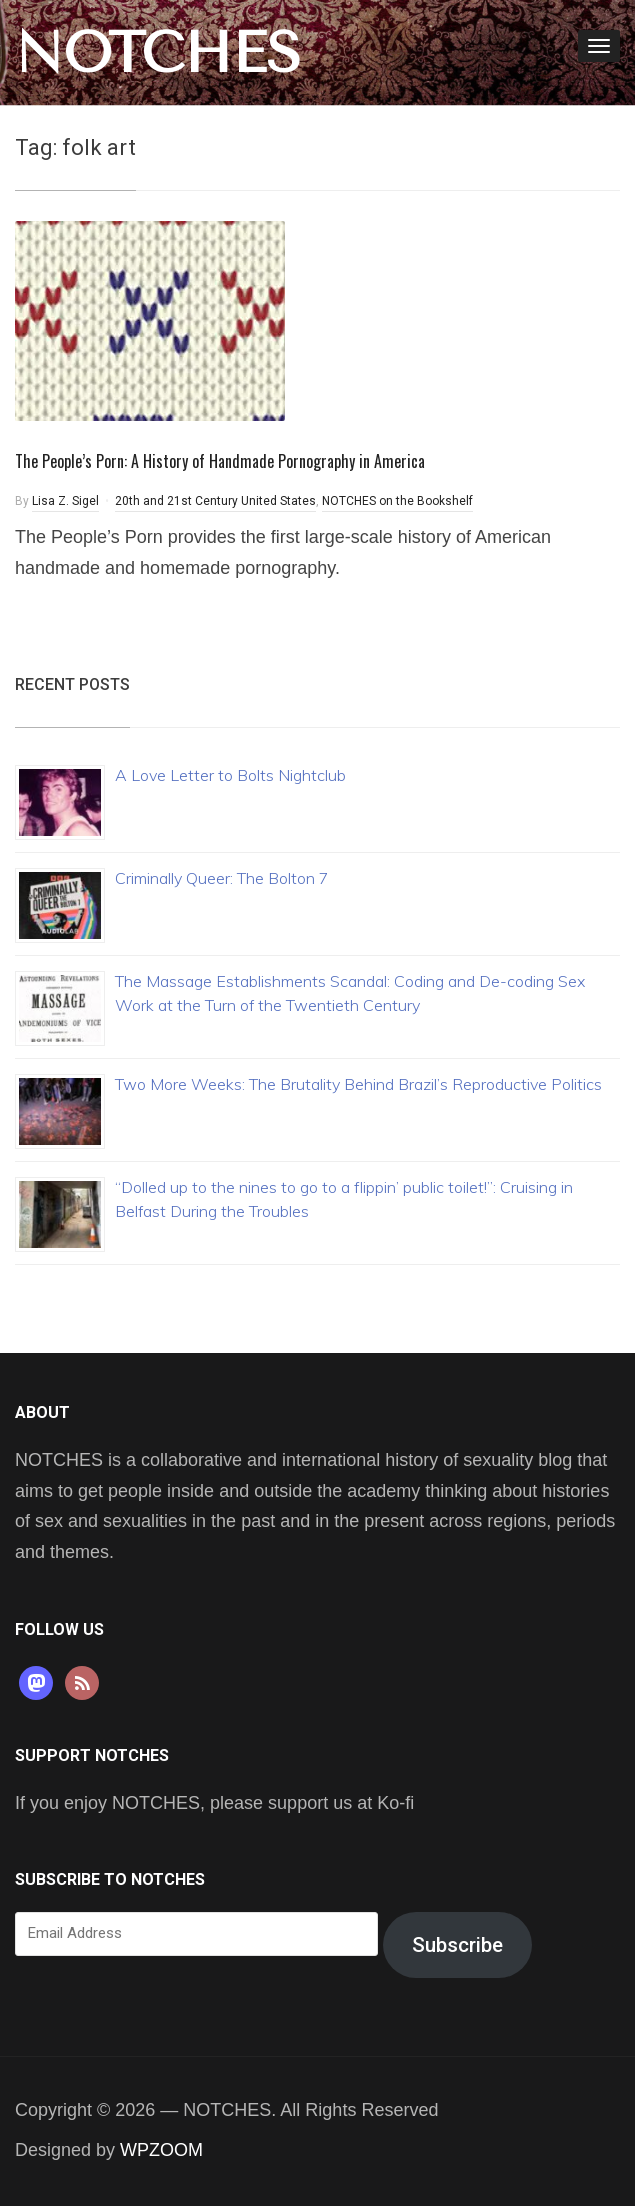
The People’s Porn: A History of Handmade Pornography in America (220, 461)
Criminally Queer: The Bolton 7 (222, 878)
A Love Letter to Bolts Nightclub (230, 775)
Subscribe (457, 1945)
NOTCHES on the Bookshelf (397, 501)
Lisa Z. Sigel (65, 501)
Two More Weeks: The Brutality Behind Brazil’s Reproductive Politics (358, 1084)
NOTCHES (158, 53)
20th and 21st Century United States (215, 501)
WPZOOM (161, 2150)
